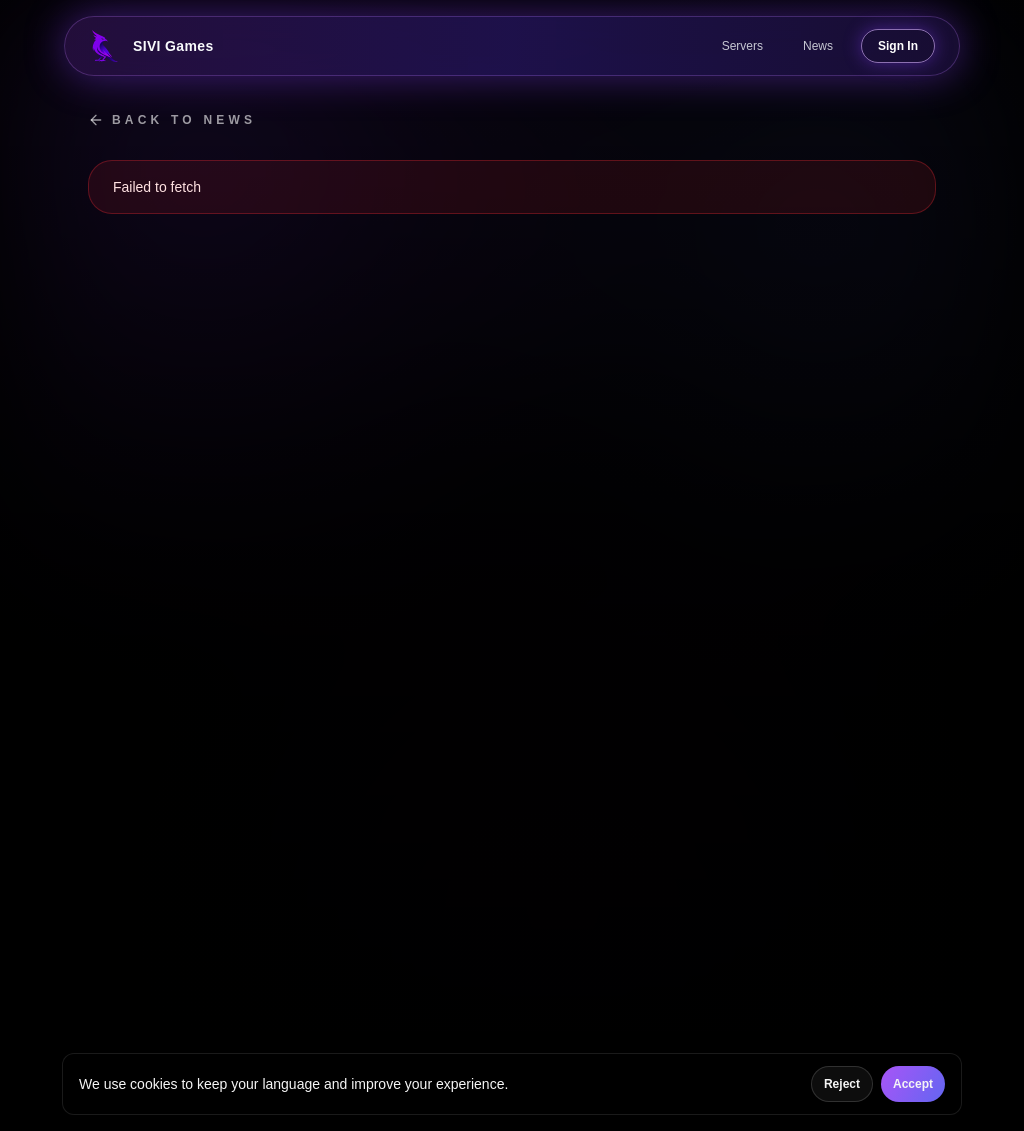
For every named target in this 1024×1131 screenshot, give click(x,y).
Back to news (172, 120)
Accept (913, 1084)
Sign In (898, 46)
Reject (842, 1084)
